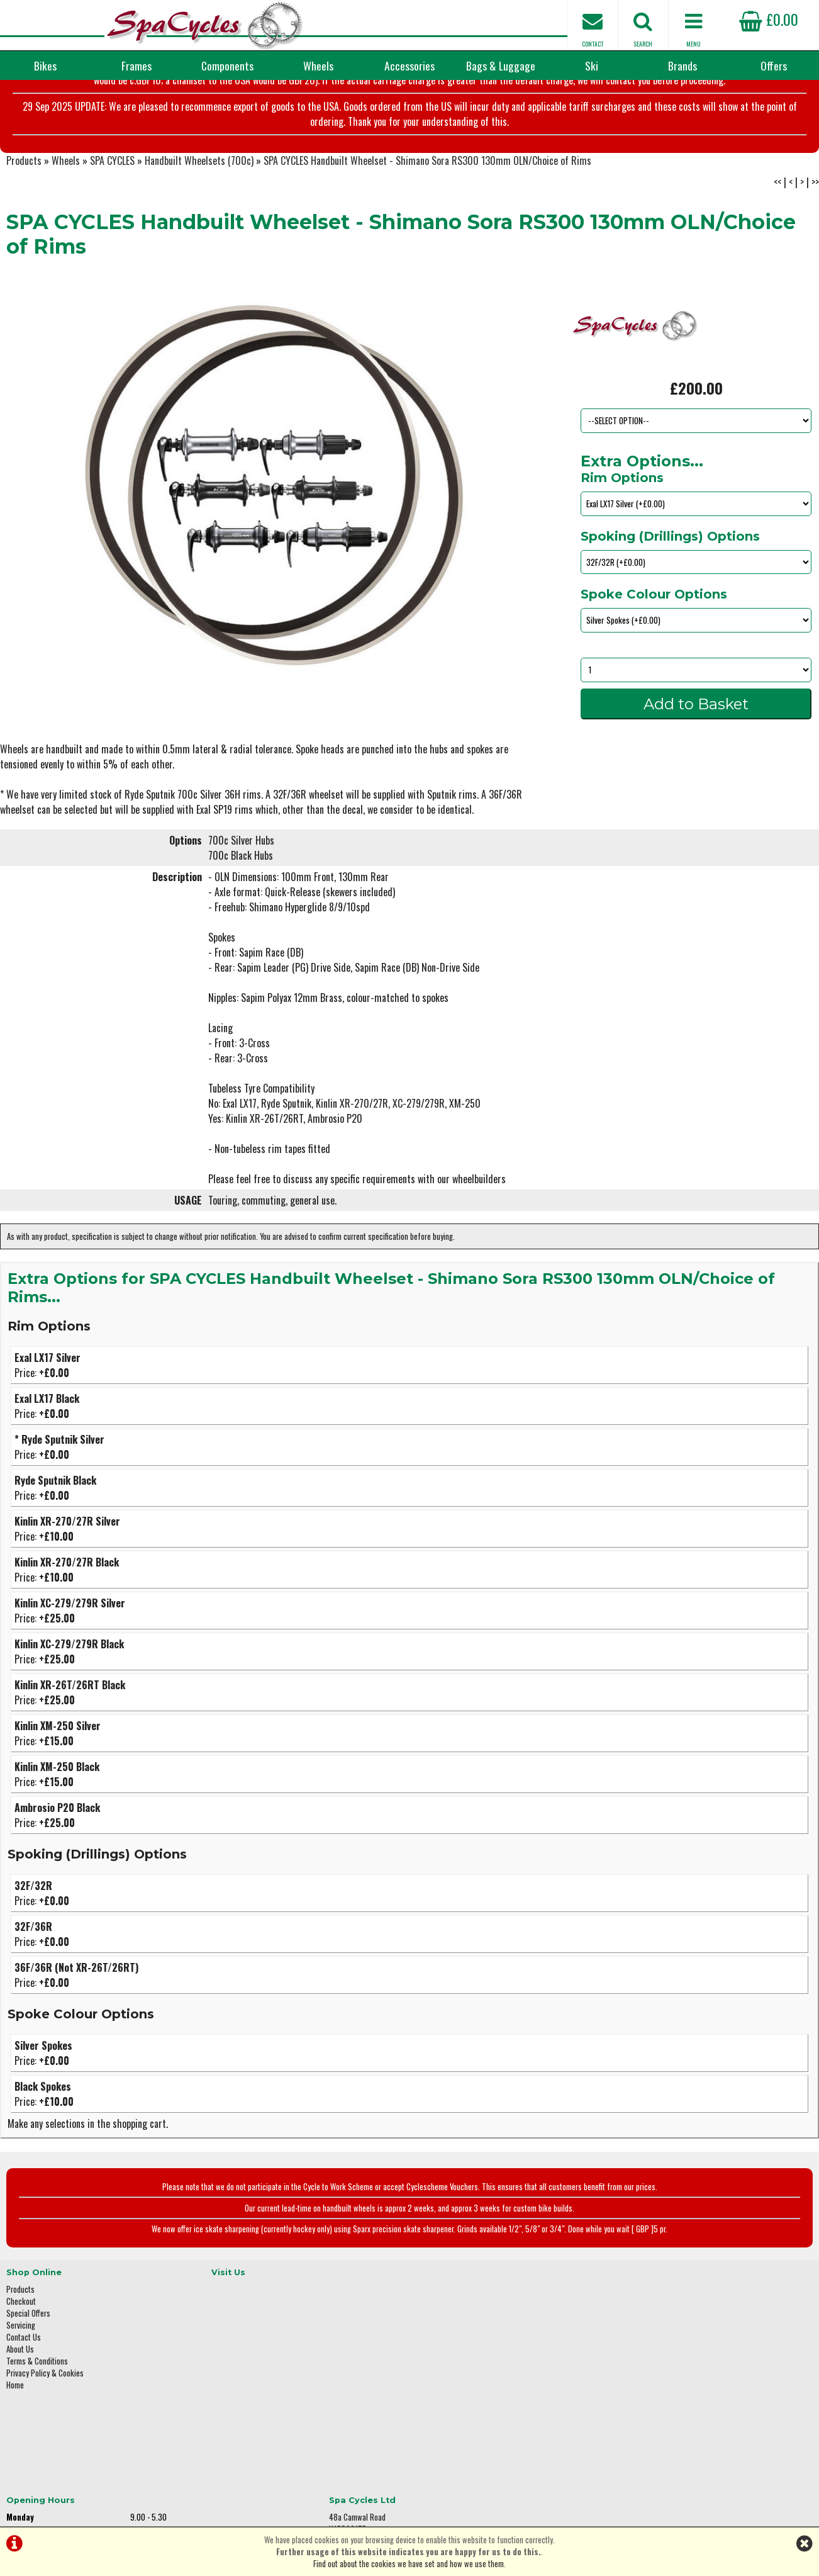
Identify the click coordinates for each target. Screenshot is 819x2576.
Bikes (45, 65)
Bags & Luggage (500, 65)
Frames (136, 65)
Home (15, 2425)
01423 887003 (653, 2404)
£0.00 (768, 19)
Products (24, 205)
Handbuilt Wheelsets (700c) (199, 205)
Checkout (21, 2341)
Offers (773, 65)
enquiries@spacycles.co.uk (674, 2444)
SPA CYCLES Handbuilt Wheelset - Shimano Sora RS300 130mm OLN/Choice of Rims (427, 205)
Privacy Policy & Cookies (45, 2413)
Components (227, 65)
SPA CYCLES (112, 205)
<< (777, 226)
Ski (591, 65)
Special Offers (28, 2353)
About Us (20, 2389)
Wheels (318, 65)
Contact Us (23, 2377)
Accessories (409, 65)
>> (815, 226)
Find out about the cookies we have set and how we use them (408, 2564)
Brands (682, 65)
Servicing (20, 2365)
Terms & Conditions (37, 2401)
